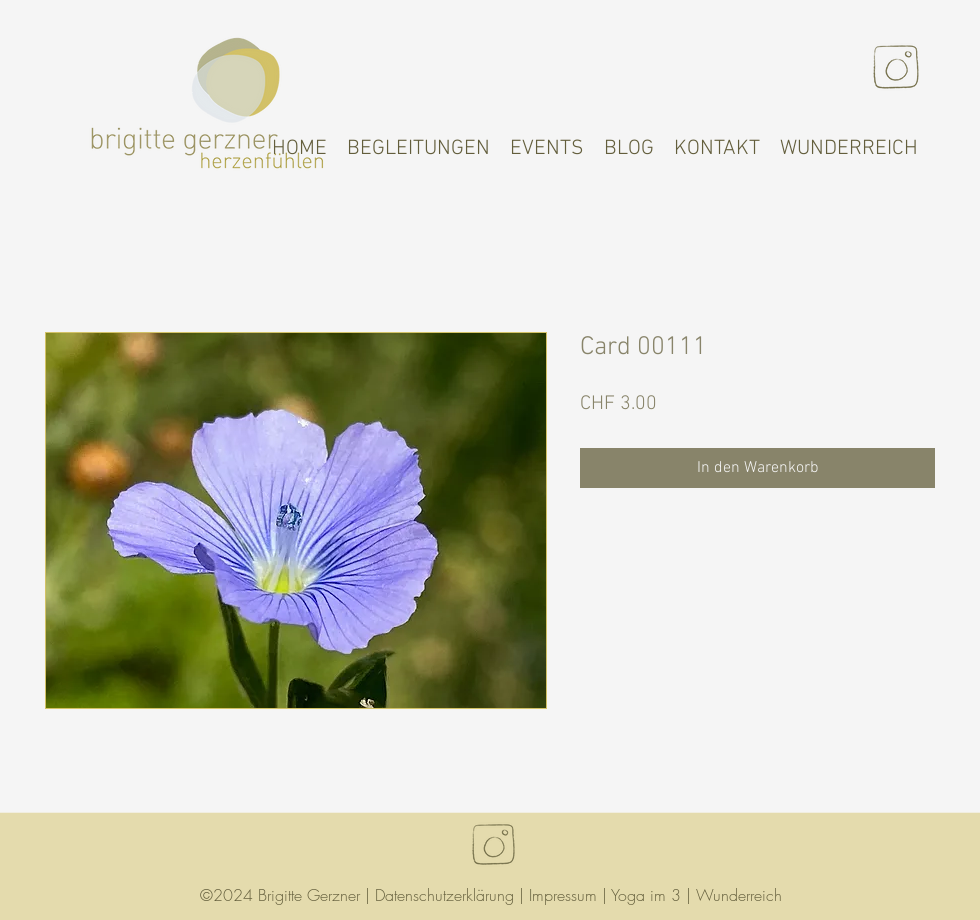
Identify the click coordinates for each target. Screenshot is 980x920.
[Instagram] (896, 67)
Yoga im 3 (646, 895)
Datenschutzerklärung (444, 895)
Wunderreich (739, 895)
